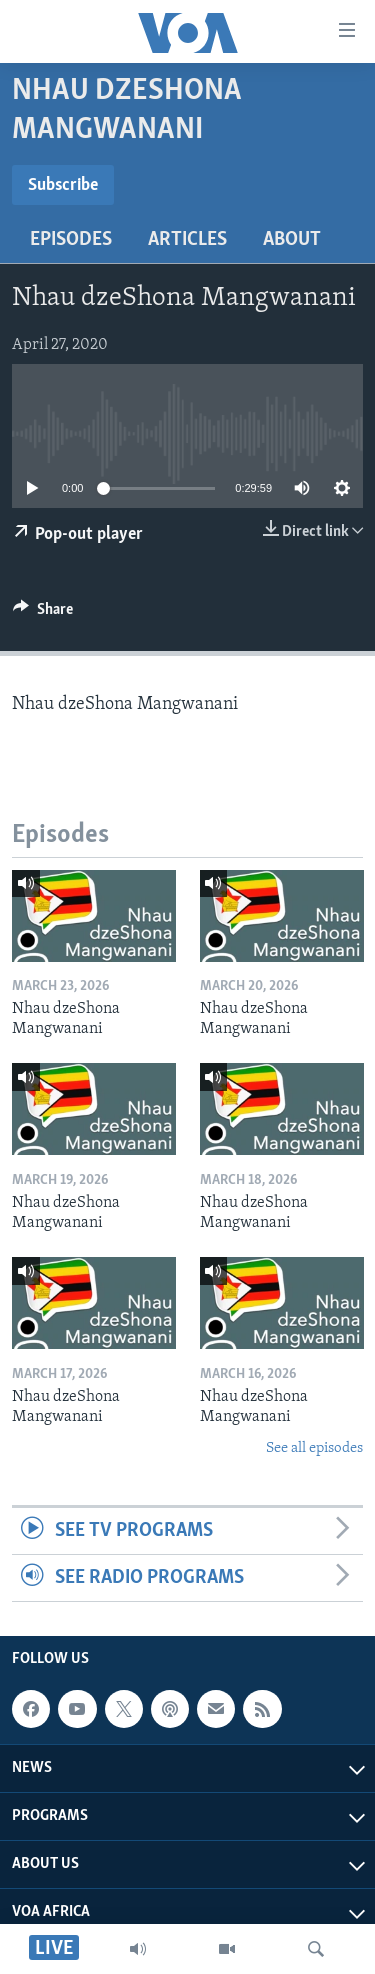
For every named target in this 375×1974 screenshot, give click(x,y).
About (292, 240)
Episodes (71, 240)
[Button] (43, 614)
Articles (187, 240)
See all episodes (314, 1448)
